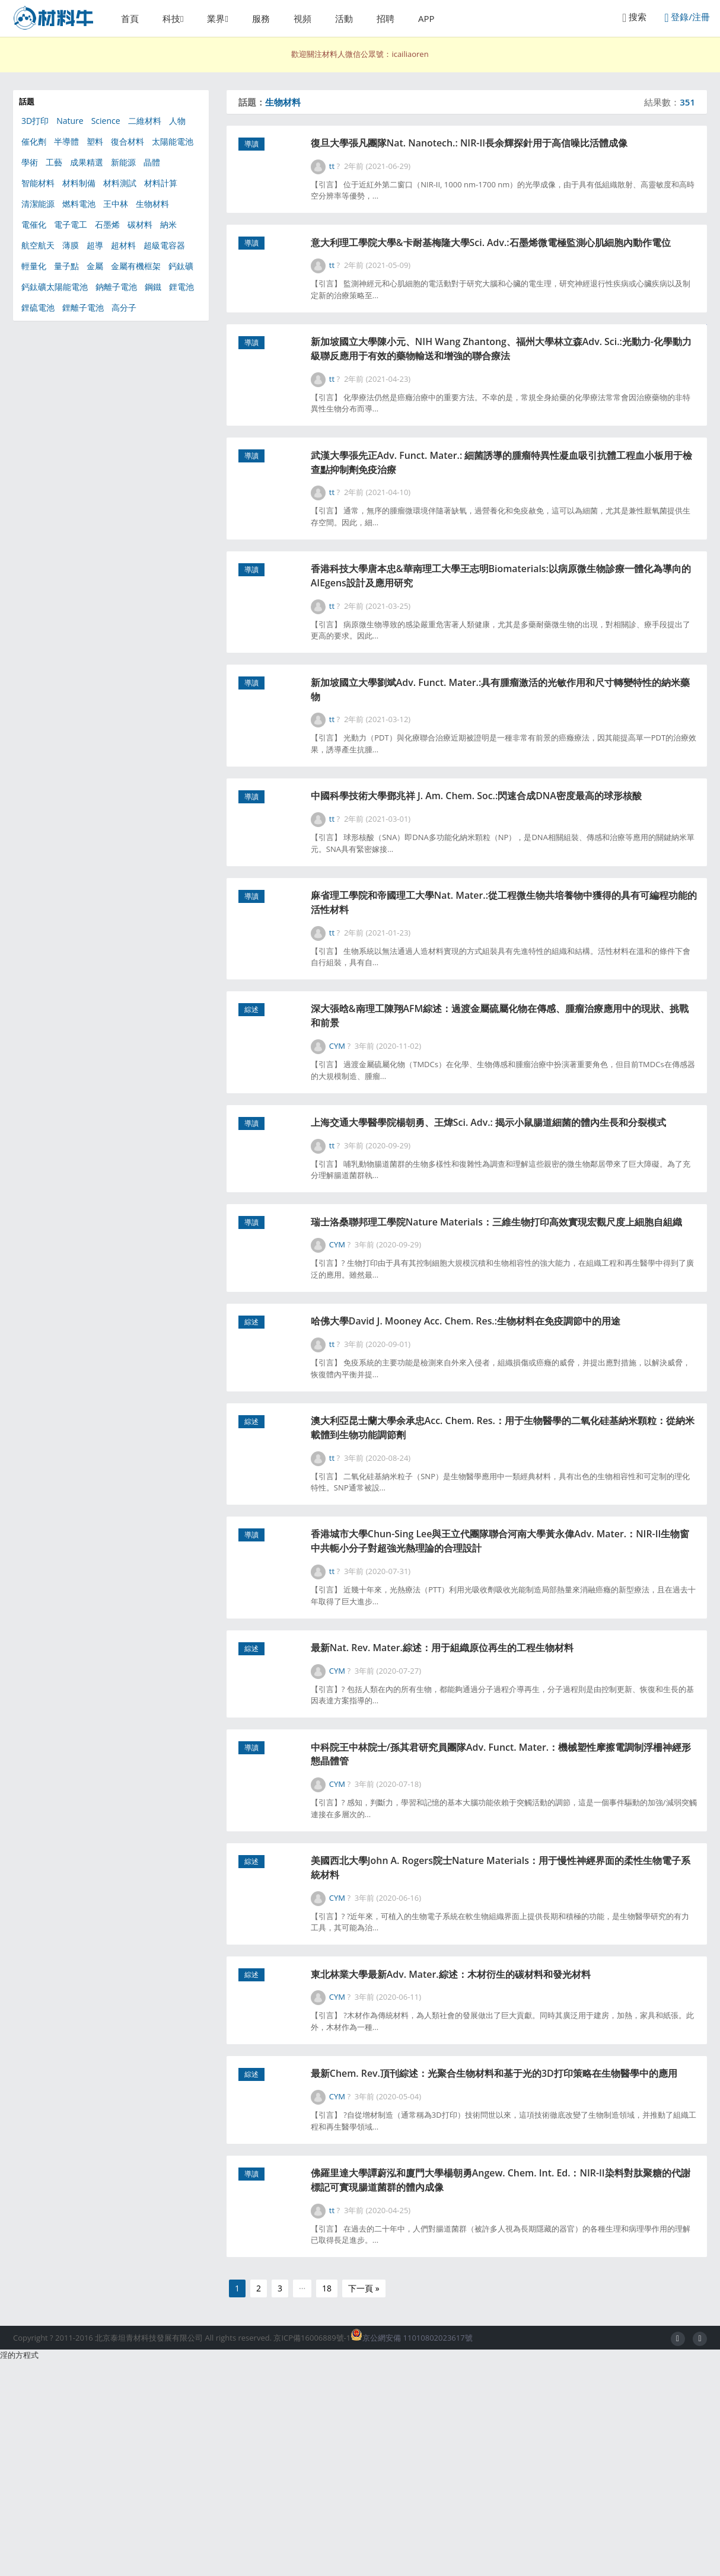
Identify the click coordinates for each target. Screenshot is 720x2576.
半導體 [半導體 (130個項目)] (66, 141)
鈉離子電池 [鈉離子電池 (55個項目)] (116, 286)
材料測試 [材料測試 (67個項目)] (119, 183)
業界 (216, 18)
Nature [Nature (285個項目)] (69, 120)
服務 (261, 18)
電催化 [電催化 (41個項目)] (33, 224)
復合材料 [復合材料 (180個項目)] (127, 141)
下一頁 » (364, 2503)
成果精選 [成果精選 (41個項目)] (86, 162)
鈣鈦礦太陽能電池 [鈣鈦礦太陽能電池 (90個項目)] (54, 286)
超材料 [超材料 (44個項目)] (123, 245)
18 (327, 2503)
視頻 (302, 18)
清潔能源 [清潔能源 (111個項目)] (38, 203)
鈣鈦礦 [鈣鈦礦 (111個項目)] (180, 266)
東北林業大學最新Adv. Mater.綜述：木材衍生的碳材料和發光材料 (506, 2159)
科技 (171, 18)
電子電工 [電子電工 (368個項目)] (70, 224)
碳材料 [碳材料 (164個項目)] (140, 224)
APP (426, 18)
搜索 (634, 17)
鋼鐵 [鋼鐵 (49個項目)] (153, 286)
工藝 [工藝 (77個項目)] (54, 162)
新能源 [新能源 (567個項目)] (123, 162)
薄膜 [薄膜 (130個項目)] (70, 245)
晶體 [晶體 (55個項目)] (152, 162)
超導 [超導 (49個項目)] (95, 245)
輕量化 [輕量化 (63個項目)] (33, 266)
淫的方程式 (19, 2570)
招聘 (385, 18)
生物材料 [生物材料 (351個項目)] (152, 203)
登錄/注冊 (687, 17)
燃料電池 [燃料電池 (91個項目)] (78, 203)
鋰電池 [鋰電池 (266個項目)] (181, 286)
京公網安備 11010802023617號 (411, 2553)
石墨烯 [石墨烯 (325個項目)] (107, 224)
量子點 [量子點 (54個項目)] (66, 266)
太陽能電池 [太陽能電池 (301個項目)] (172, 141)
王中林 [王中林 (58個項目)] (115, 203)
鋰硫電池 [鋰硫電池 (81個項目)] (38, 307)
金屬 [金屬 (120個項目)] (95, 266)
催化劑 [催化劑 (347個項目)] (33, 141)
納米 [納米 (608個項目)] (168, 224)
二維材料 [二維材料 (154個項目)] (144, 120)
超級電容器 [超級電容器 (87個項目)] (164, 245)
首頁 (130, 18)
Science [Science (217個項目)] (105, 120)
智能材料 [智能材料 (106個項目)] (38, 183)
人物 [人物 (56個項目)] (177, 120)
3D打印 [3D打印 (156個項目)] (35, 120)
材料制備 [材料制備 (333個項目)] (78, 183)
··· (302, 2503)
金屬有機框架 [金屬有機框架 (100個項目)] (136, 266)
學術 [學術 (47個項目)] (29, 162)
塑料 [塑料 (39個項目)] (95, 141)
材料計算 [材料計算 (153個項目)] (160, 183)
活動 (344, 18)
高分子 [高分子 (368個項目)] (123, 307)
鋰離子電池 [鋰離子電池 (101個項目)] (83, 307)
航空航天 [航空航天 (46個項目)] (38, 245)
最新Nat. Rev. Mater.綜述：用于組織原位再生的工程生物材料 (496, 1813)
